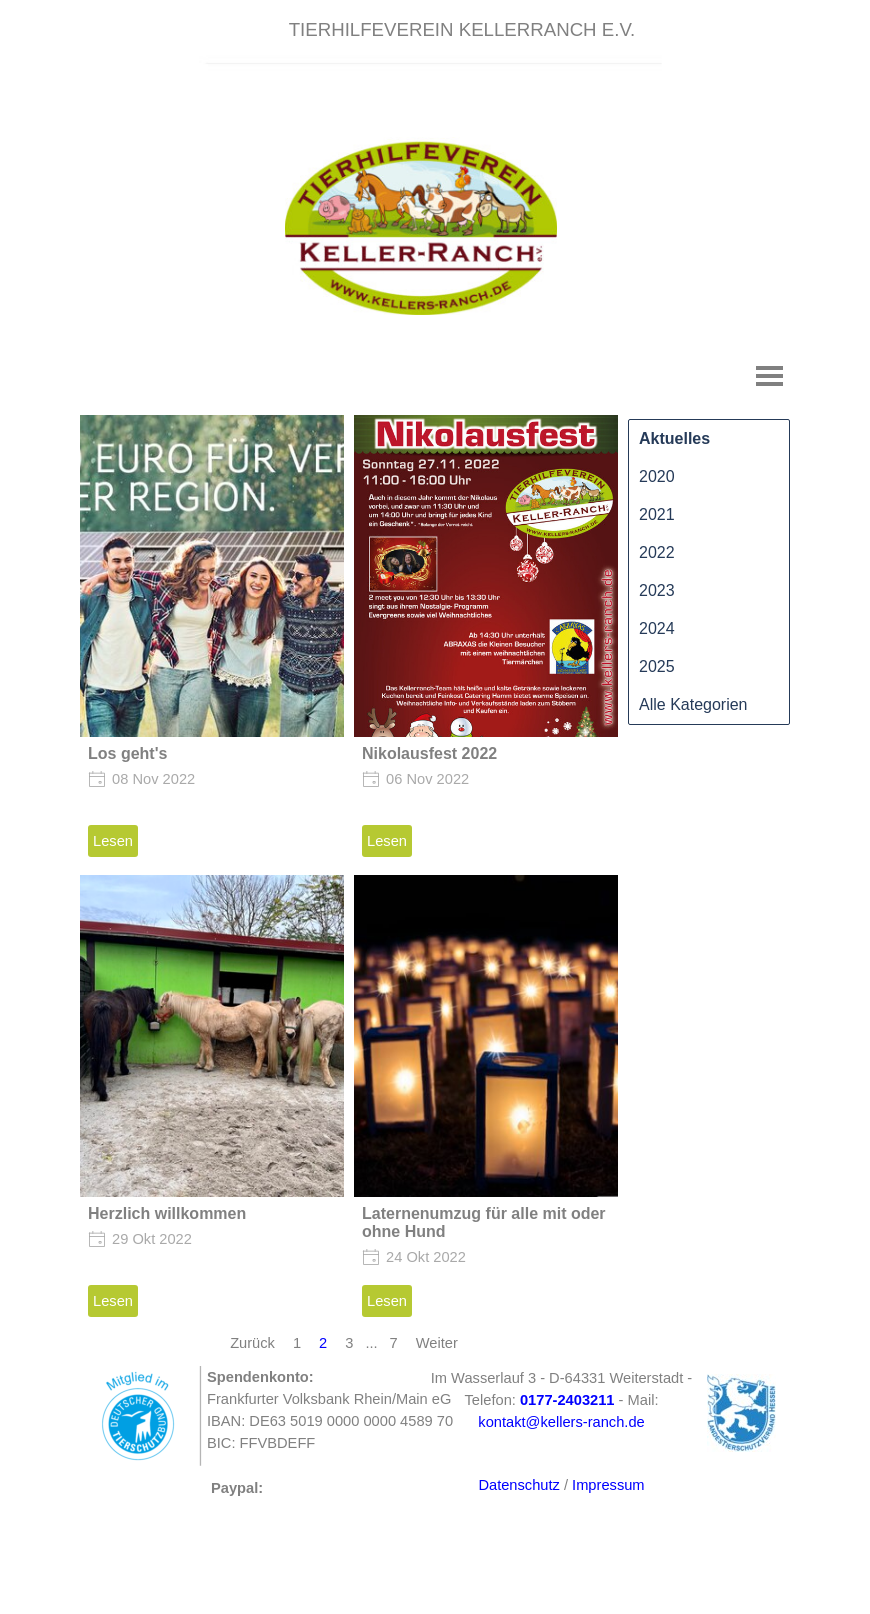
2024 (657, 628)
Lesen (113, 841)
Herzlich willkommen (167, 1213)
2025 (657, 666)
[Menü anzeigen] (769, 375)
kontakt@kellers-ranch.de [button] (561, 1422)
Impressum (608, 1485)
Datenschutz (518, 1485)
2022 (657, 552)
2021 (657, 514)
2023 (657, 590)
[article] (212, 640)
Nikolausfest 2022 (429, 753)
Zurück (252, 1343)
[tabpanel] (462, 30)
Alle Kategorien (693, 704)
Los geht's (127, 753)
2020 (657, 476)
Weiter (437, 1343)
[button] (567, 1400)
